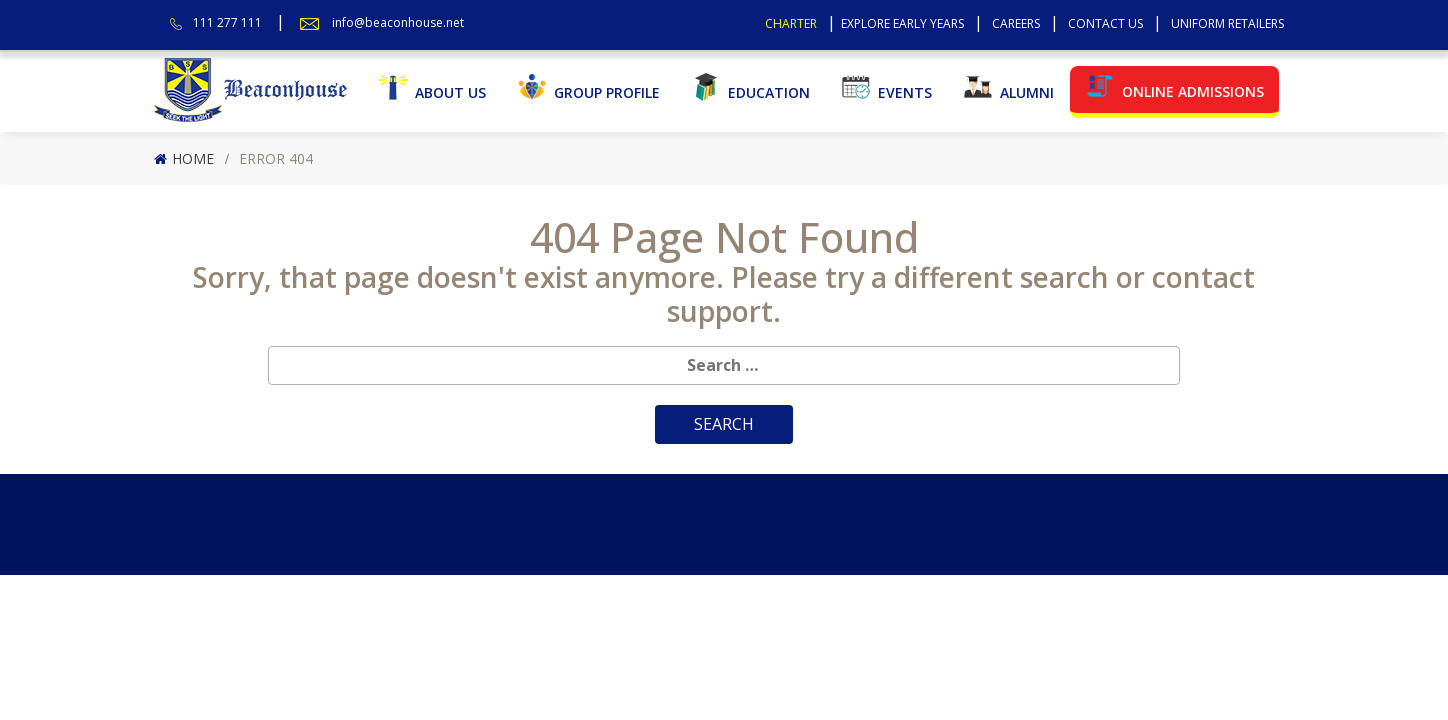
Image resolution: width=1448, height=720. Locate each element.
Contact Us (1105, 23)
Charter (791, 23)
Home (193, 158)
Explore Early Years (902, 23)
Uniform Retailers (1227, 23)
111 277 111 (227, 22)
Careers (1016, 23)
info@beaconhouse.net (398, 22)
